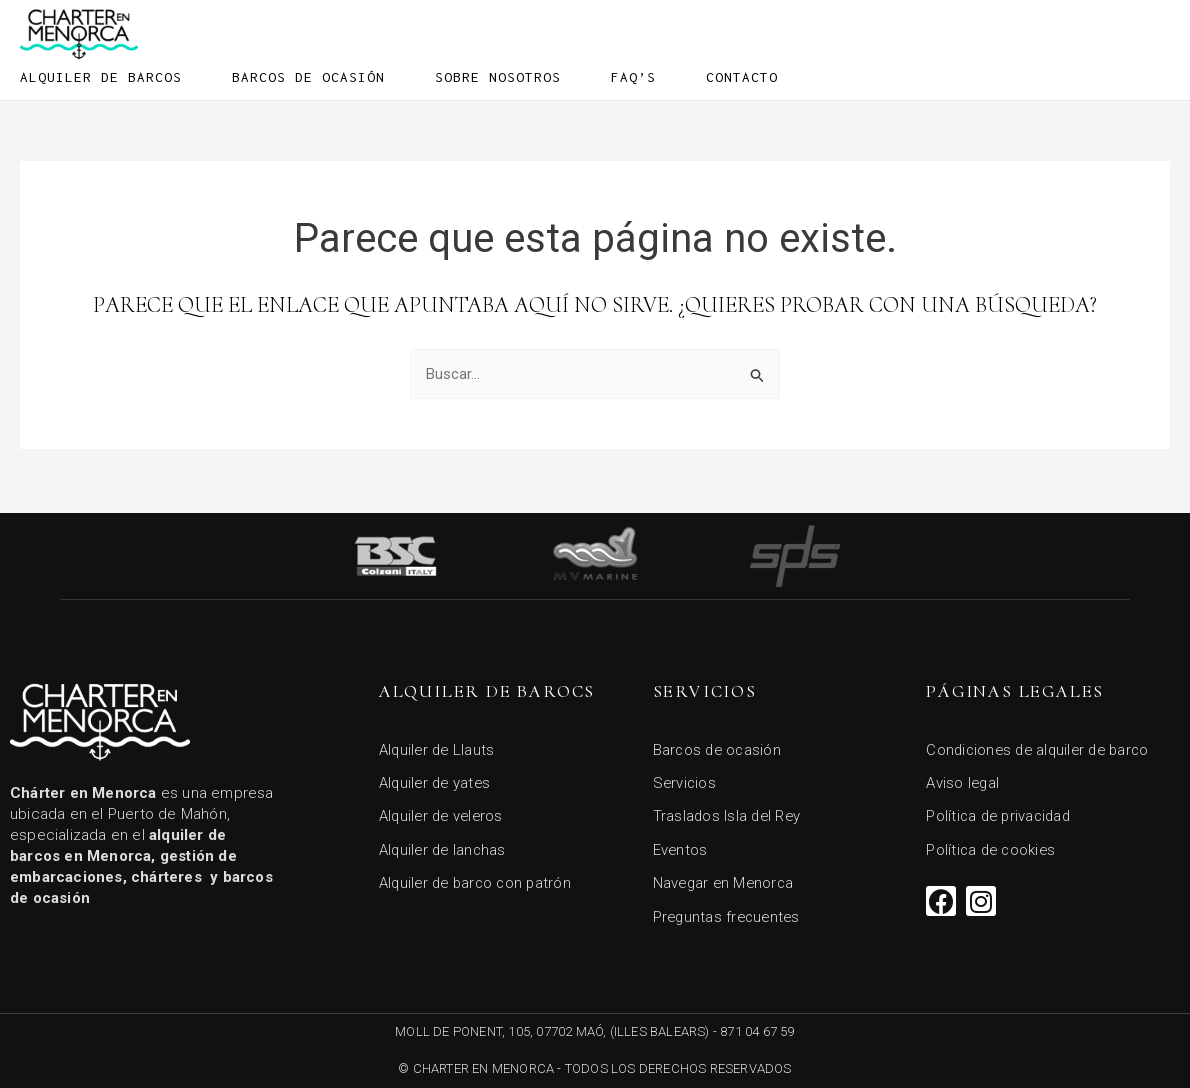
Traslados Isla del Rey (729, 814)
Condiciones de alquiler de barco (1042, 746)
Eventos (681, 848)
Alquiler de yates (437, 780)
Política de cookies (993, 848)
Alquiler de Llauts (439, 746)
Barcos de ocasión (308, 77)
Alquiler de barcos (101, 77)
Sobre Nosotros (498, 77)
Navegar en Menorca (726, 882)
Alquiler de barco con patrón (479, 882)
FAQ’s (633, 77)
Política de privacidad (1001, 814)
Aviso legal (963, 780)
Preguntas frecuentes (729, 916)
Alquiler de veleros (444, 814)
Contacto (742, 77)
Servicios (685, 780)
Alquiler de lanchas (445, 848)
